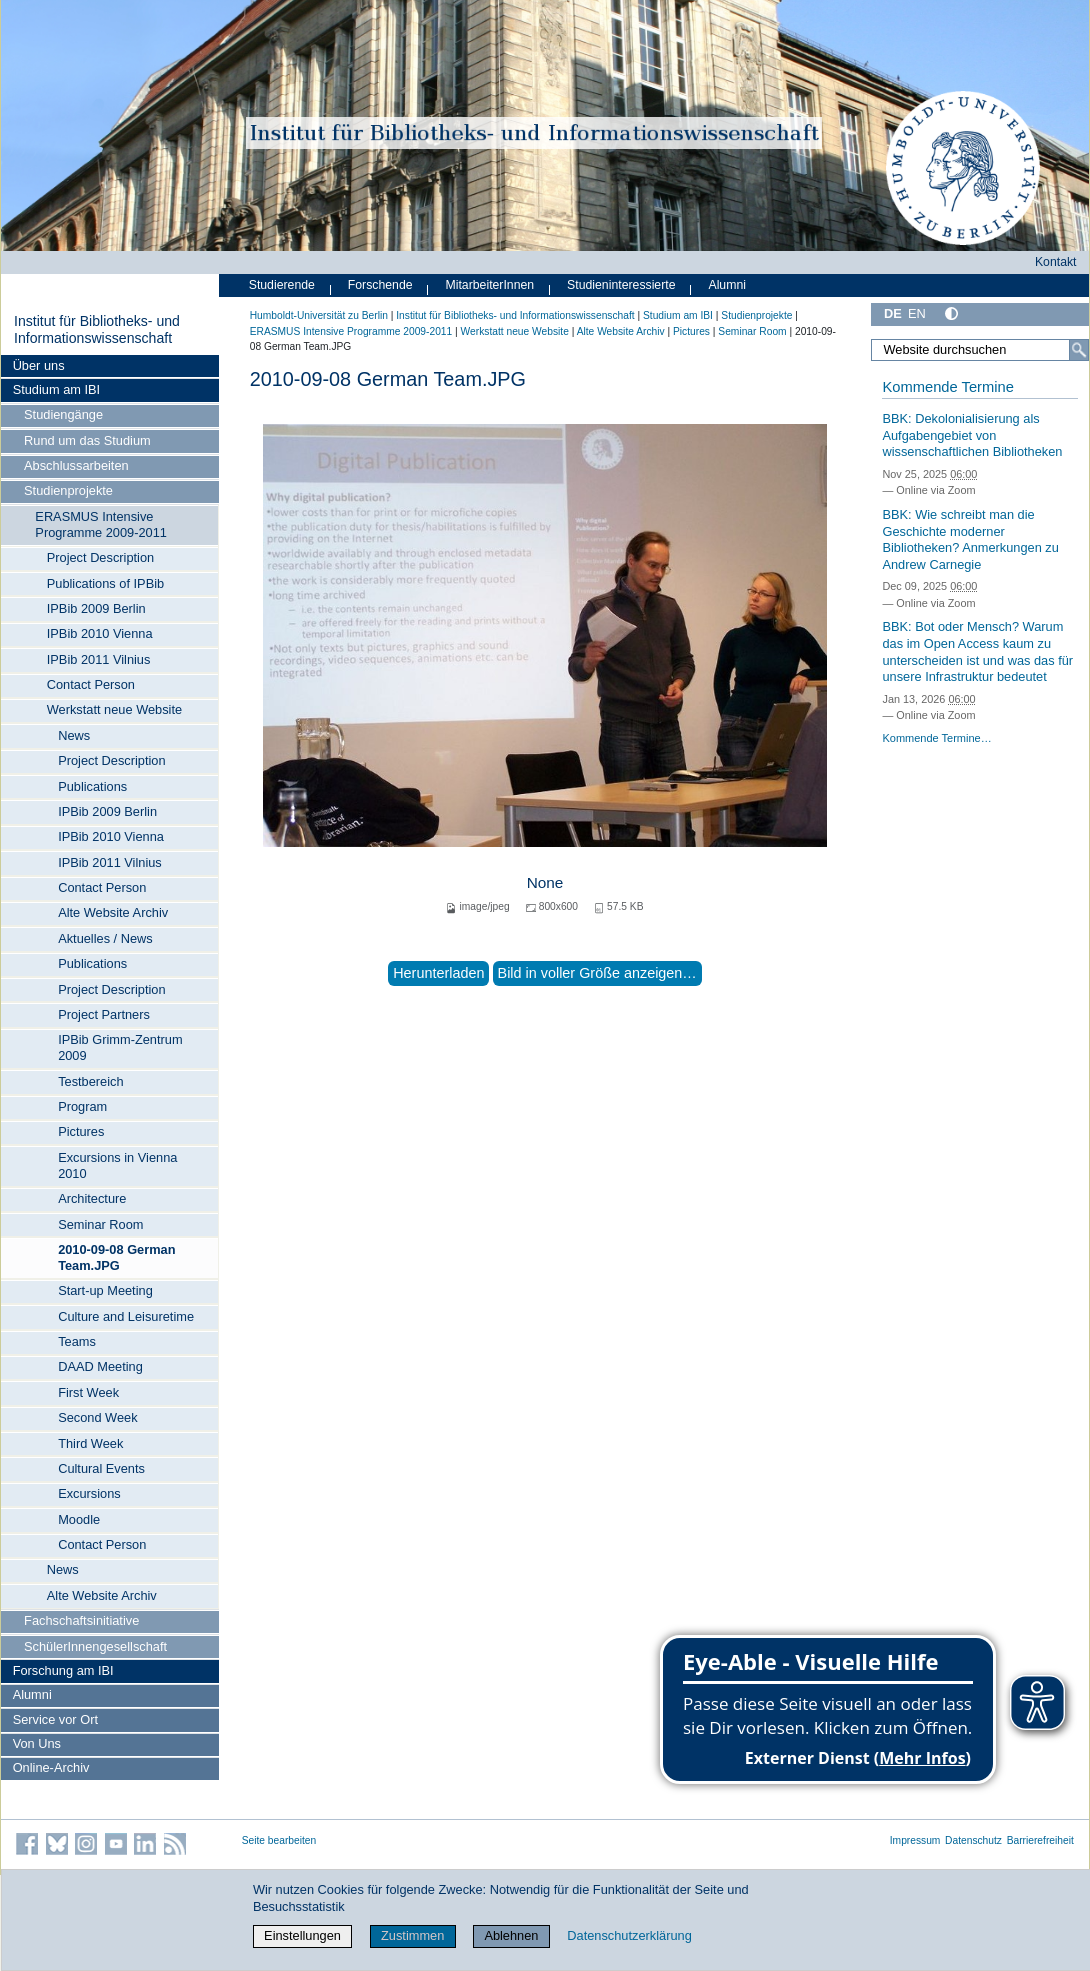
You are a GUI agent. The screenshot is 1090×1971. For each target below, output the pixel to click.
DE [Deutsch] (893, 313)
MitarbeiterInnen (490, 285)
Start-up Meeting (105, 1290)
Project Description (100, 557)
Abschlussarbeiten (76, 465)
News (74, 735)
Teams (77, 1341)
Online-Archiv (51, 1767)
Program (82, 1106)
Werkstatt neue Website (114, 709)
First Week (88, 1392)
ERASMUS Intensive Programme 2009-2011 (101, 524)
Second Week (97, 1417)
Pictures (81, 1131)
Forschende (380, 285)
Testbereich (90, 1081)
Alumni (32, 1694)
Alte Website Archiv (113, 912)
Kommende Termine (947, 387)
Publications (92, 786)
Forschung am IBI (63, 1670)
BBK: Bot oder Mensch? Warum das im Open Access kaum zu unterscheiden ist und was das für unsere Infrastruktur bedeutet (977, 651)
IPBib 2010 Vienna (100, 633)
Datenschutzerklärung (629, 1935)
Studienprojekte (68, 490)
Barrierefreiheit (1040, 1840)
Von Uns (37, 1743)
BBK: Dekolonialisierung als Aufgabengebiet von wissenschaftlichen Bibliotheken (972, 435)
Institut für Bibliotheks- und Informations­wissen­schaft (97, 330)
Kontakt (1056, 262)
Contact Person (91, 684)
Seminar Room (100, 1224)
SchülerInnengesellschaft (95, 1646)
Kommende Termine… (936, 738)
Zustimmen (412, 1935)
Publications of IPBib (105, 583)
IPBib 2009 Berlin (96, 608)
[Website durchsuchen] (980, 350)
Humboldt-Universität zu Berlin (319, 315)
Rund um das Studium (87, 440)
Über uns (39, 365)
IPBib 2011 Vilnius (99, 659)
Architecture (92, 1198)
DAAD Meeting (100, 1366)
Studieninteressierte (621, 285)
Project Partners (104, 1014)
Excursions (89, 1493)
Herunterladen (438, 973)
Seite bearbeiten (279, 1840)
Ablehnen (511, 1935)
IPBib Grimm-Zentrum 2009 (120, 1047)
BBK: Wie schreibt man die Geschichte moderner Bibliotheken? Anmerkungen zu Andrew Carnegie (970, 539)
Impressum (915, 1840)
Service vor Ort (55, 1719)
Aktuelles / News (105, 938)
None (545, 882)
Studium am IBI (56, 389)
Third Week (90, 1443)
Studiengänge (63, 414)
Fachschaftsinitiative (81, 1620)
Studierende (282, 285)
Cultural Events (101, 1468)
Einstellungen (302, 1935)
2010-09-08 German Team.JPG (116, 1257)
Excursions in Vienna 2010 (117, 1165)
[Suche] (1079, 350)
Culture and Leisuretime (126, 1316)
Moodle (79, 1519)
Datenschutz (973, 1840)
